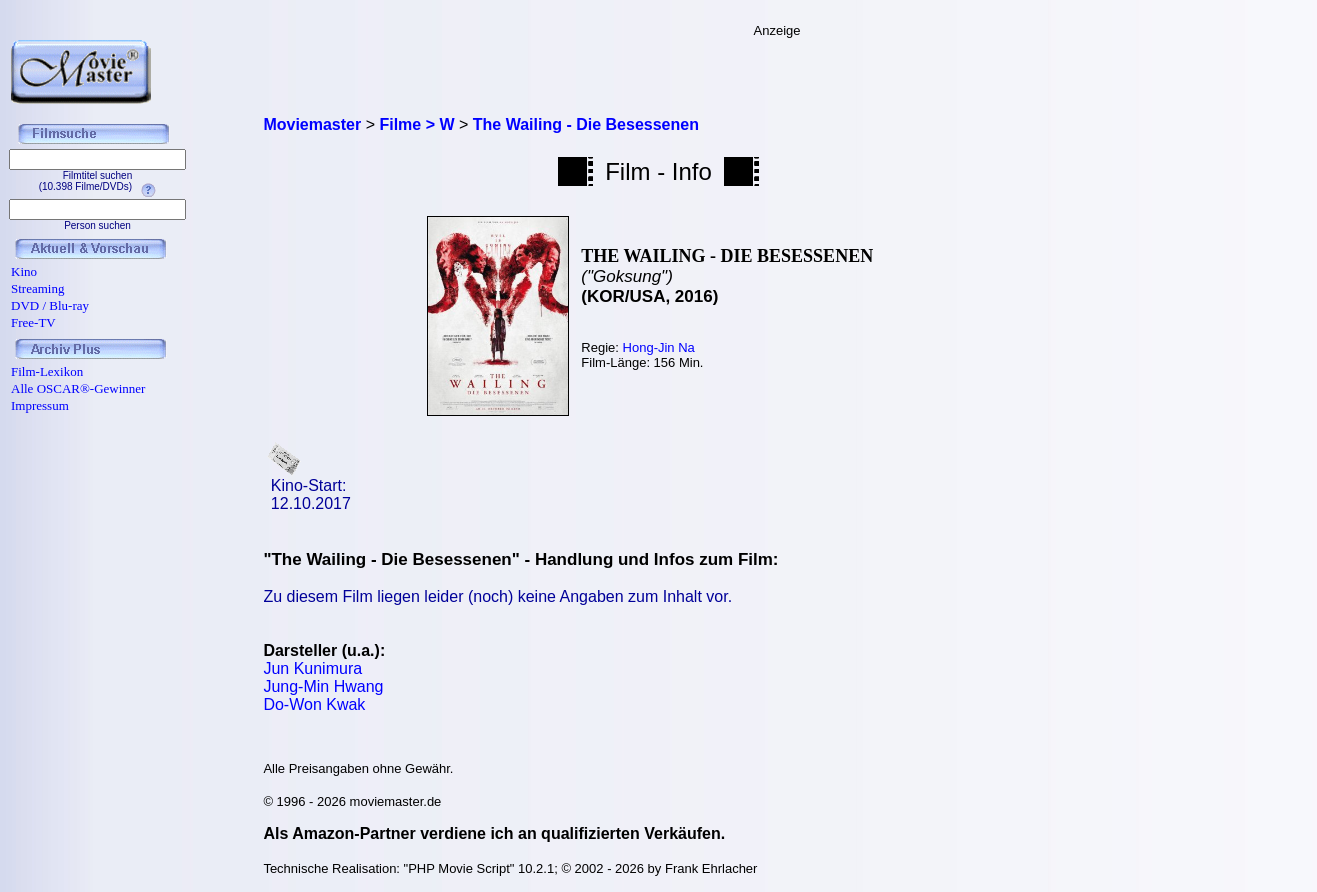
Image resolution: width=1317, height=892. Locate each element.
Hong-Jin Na (659, 347)
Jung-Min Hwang (323, 686)
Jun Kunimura (312, 668)
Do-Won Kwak (314, 704)
